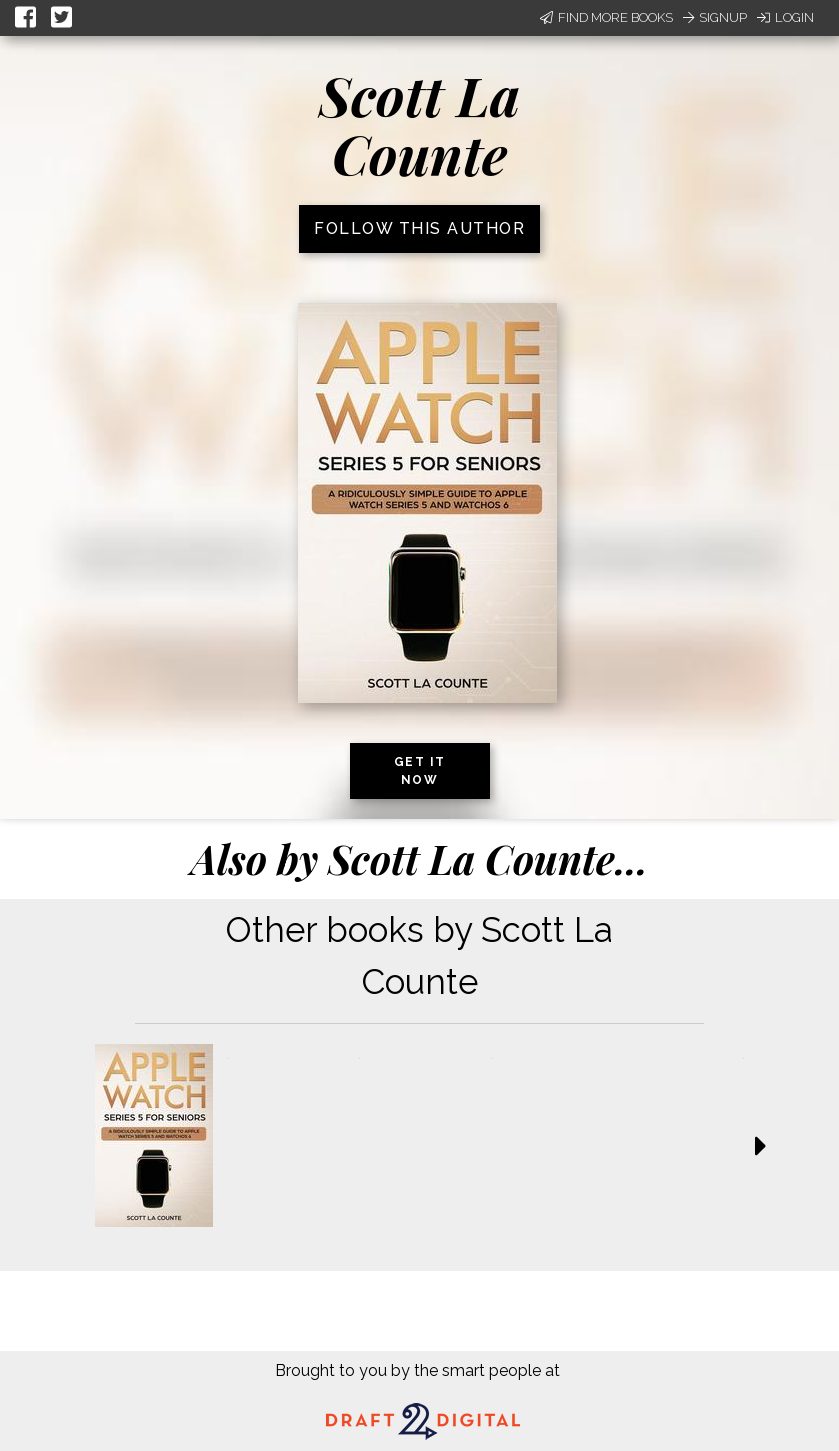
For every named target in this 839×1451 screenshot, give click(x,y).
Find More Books (606, 17)
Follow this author (419, 228)
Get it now (420, 771)
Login (785, 17)
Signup (715, 17)
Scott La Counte (419, 124)
